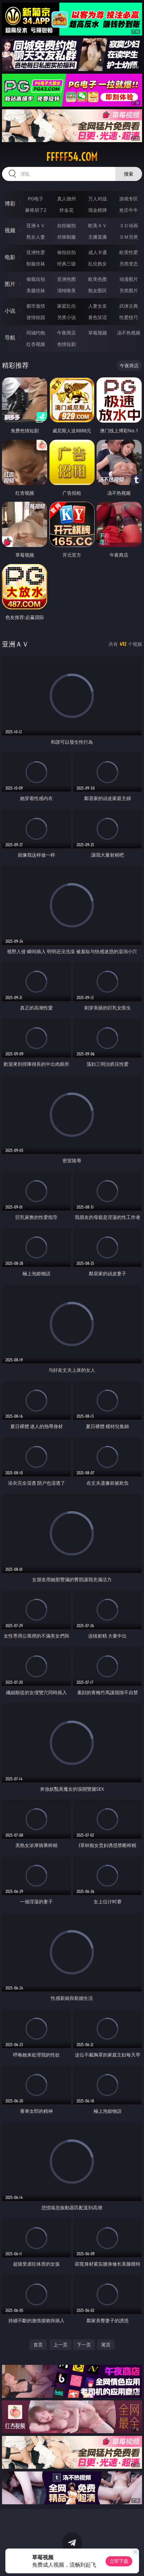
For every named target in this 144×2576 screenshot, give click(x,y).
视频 (10, 230)
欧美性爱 (128, 252)
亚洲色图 (66, 279)
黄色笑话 (97, 317)
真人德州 (66, 198)
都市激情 (35, 306)
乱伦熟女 (97, 263)
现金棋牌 (97, 210)
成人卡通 (97, 252)
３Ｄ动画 (128, 225)
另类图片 (128, 290)
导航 (10, 337)
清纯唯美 (66, 290)
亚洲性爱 (35, 252)
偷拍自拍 (66, 252)
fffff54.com (72, 157)
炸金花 (66, 210)
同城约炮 (35, 332)
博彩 (10, 203)
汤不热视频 (128, 332)
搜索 (128, 174)
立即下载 (119, 2561)
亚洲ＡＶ (35, 225)
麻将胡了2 (35, 210)
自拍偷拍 (66, 225)
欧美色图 (97, 279)
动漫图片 (128, 279)
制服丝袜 (35, 263)
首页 (38, 2344)
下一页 (84, 2344)
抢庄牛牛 (128, 210)
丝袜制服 (66, 237)
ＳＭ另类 (128, 237)
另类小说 (66, 317)
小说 (10, 310)
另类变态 (128, 263)
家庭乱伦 (66, 306)
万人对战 (97, 198)
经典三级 (66, 263)
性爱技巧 (128, 317)
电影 (10, 257)
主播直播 (97, 237)
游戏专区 (128, 198)
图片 (10, 284)
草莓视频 (97, 332)
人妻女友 (97, 306)
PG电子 (35, 198)
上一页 (60, 2344)
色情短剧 (66, 344)
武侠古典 (128, 306)
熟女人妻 (35, 237)
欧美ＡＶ (97, 225)
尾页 (106, 2344)
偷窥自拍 (35, 279)
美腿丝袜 (35, 290)
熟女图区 (97, 290)
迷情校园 (35, 317)
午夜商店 (66, 332)
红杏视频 (35, 344)
